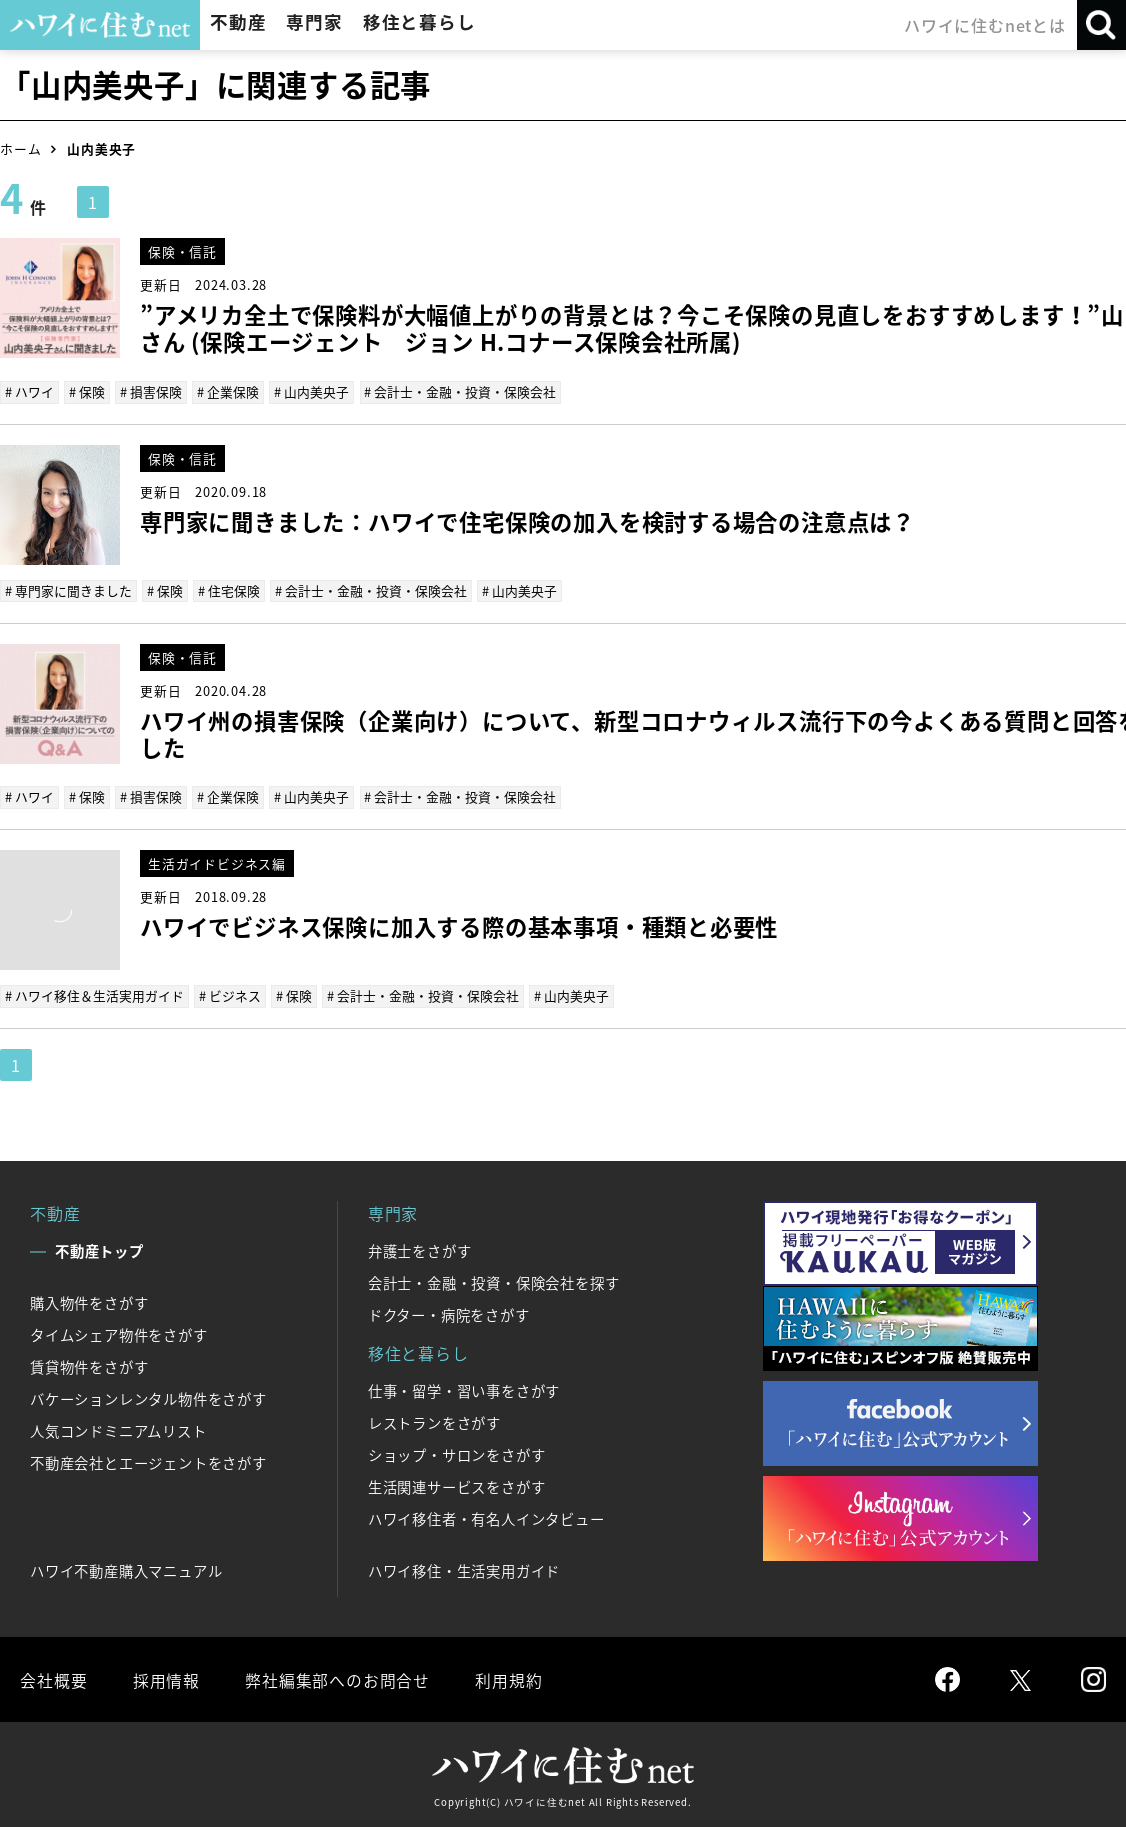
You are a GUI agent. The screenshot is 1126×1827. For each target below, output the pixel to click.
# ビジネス (230, 995)
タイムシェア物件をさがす (119, 1335)
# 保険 (87, 391)
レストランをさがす (434, 1423)
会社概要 (53, 1679)
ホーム (20, 148)
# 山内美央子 (311, 391)
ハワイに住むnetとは (985, 25)
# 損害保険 (151, 391)
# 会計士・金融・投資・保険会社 (460, 391)
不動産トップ (99, 1251)
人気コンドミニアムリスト (118, 1431)
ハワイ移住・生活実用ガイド (464, 1571)
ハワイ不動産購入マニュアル (126, 1571)
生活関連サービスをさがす (457, 1487)
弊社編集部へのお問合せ (336, 1679)
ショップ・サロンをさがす (457, 1455)
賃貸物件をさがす (89, 1367)
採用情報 (165, 1679)
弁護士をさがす (420, 1251)
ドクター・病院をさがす (449, 1315)
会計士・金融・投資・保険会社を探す (494, 1283)
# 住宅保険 (229, 590)
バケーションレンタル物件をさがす (148, 1399)
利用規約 (507, 1679)
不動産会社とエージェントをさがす (148, 1463)
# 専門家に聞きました (68, 590)
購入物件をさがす (89, 1303)
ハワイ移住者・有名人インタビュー (486, 1519)
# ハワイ (29, 391)
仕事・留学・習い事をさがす (464, 1391)
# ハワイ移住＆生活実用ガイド (94, 995)
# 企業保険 (228, 391)
